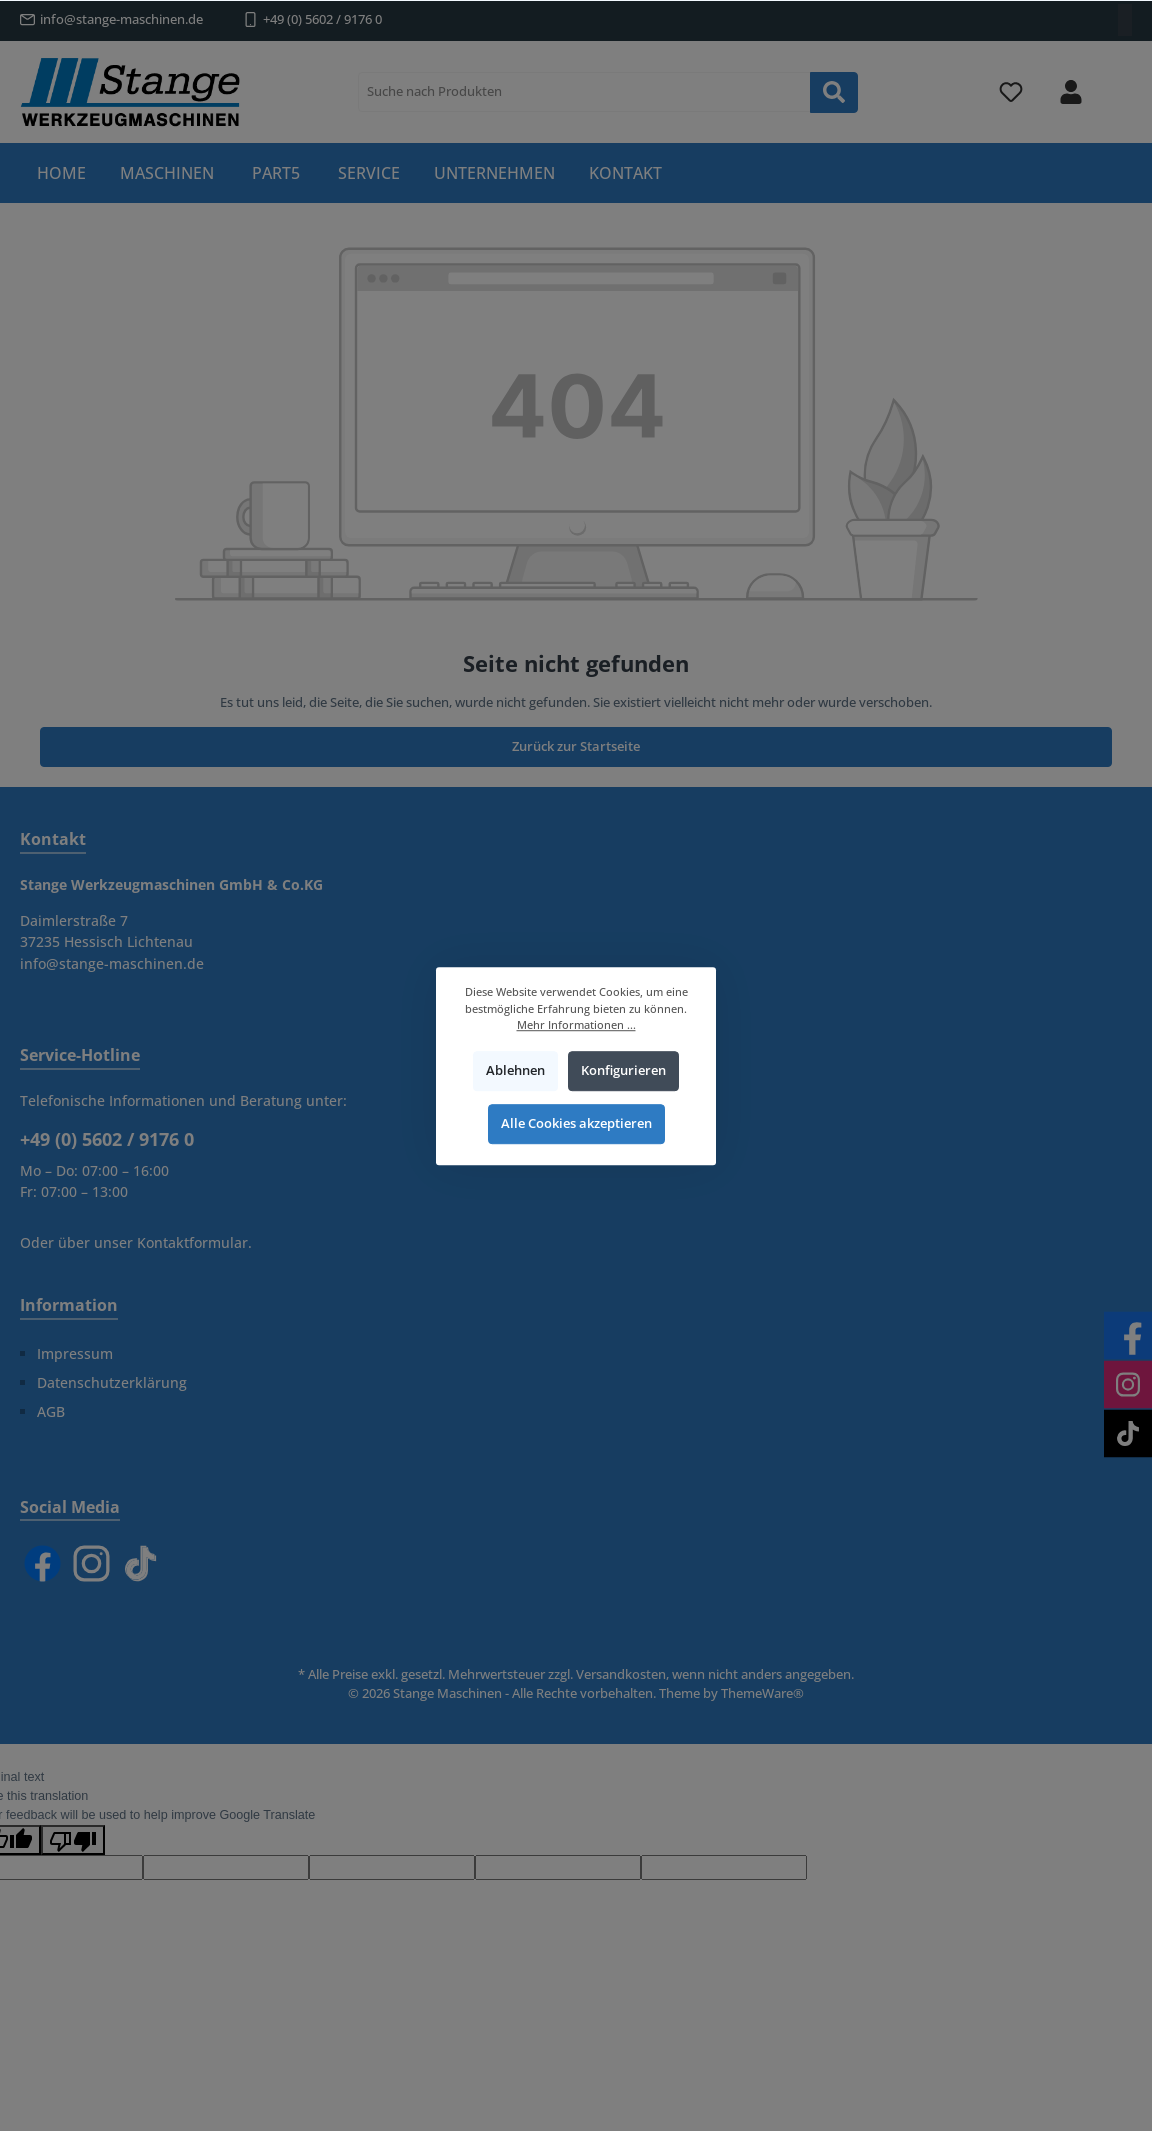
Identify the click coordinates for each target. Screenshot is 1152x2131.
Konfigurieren (623, 1070)
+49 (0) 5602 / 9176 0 (322, 19)
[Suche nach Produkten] (584, 92)
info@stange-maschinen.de (121, 19)
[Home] (61, 173)
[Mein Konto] (1071, 92)
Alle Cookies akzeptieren (576, 1123)
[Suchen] (834, 92)
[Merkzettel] (1011, 92)
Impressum (75, 1353)
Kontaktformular (192, 1242)
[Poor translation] (73, 1840)
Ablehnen (515, 1070)
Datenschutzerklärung (112, 1382)
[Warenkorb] (1119, 81)
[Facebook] (42, 1563)
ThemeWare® (762, 1693)
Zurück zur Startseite (576, 746)
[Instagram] (91, 1563)
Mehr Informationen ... (576, 1024)
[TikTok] (140, 1563)
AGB (51, 1411)
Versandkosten (621, 1674)
